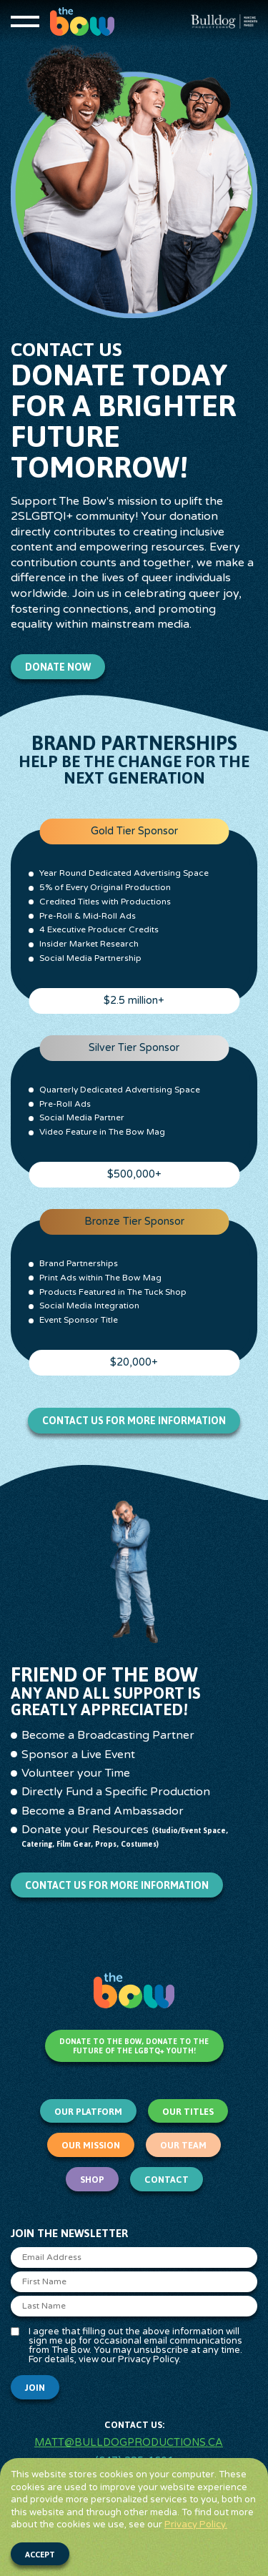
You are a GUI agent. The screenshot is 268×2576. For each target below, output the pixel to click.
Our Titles (188, 2112)
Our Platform (88, 2112)
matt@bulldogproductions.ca (128, 2443)
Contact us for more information (134, 1421)
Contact (166, 2179)
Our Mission (90, 2145)
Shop (92, 2179)
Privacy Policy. (195, 2524)
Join (35, 2388)
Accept (40, 2554)
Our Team (183, 2145)
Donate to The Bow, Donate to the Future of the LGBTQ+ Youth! (134, 2046)
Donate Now (58, 667)
